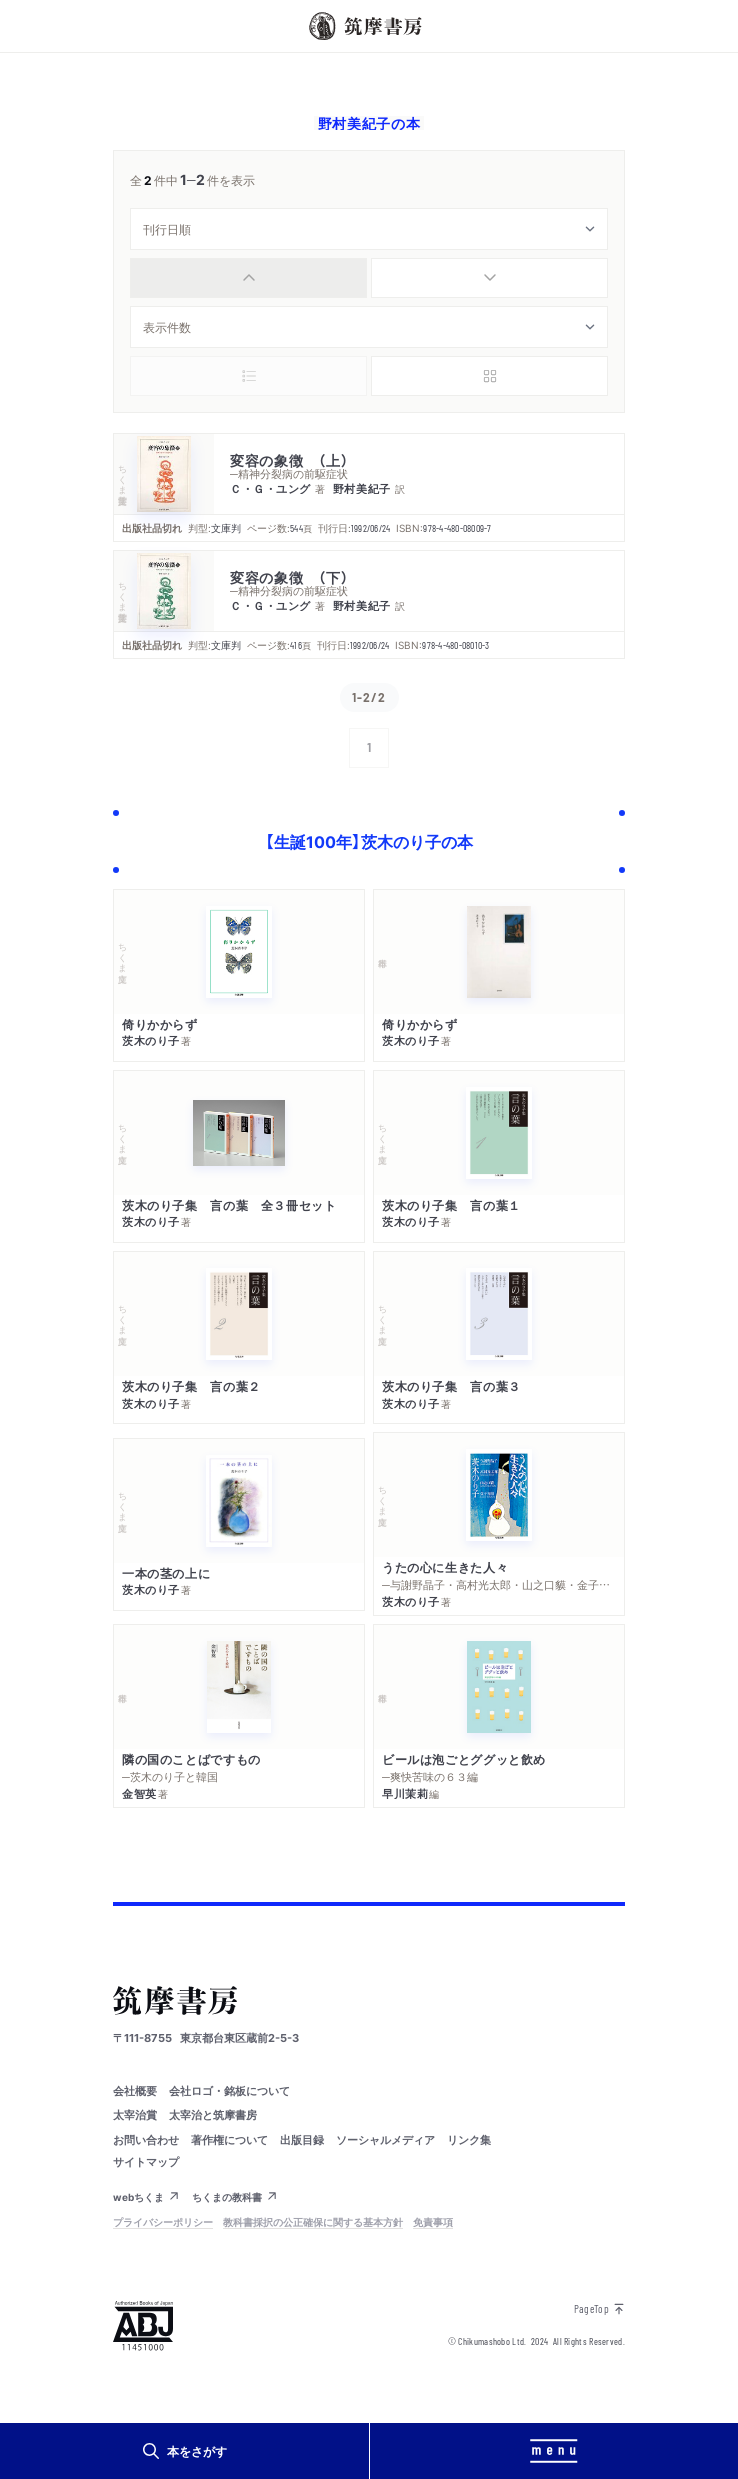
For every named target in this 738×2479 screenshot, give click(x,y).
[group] (369, 278)
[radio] (248, 278)
